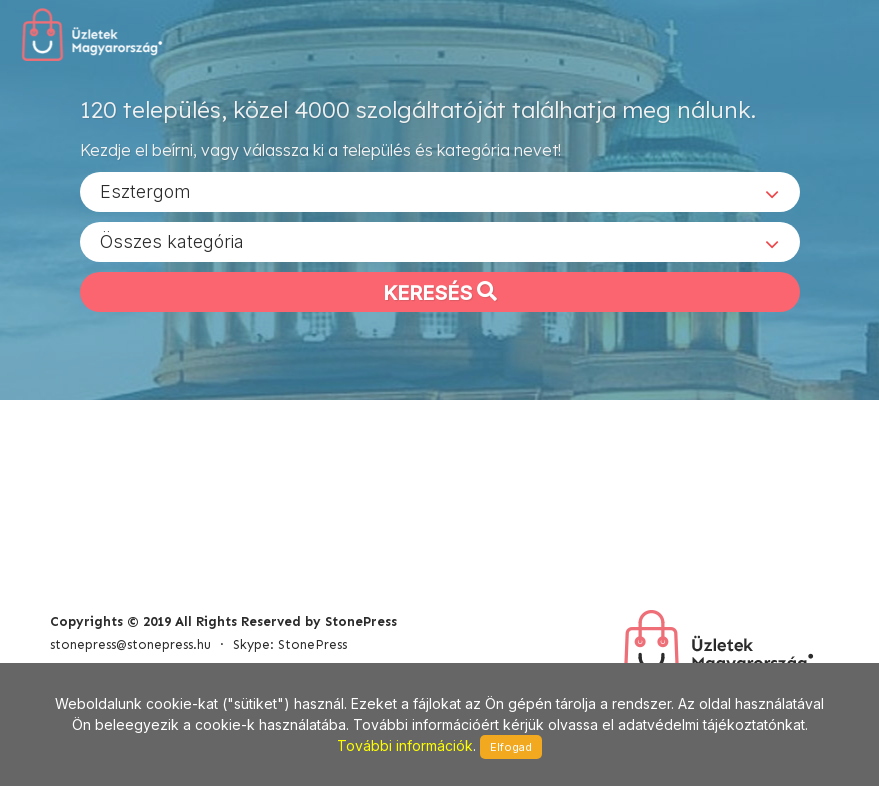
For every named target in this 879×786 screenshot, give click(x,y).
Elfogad (511, 747)
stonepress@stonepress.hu (130, 644)
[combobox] (440, 191)
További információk (405, 745)
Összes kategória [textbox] (172, 240)
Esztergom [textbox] (145, 190)
